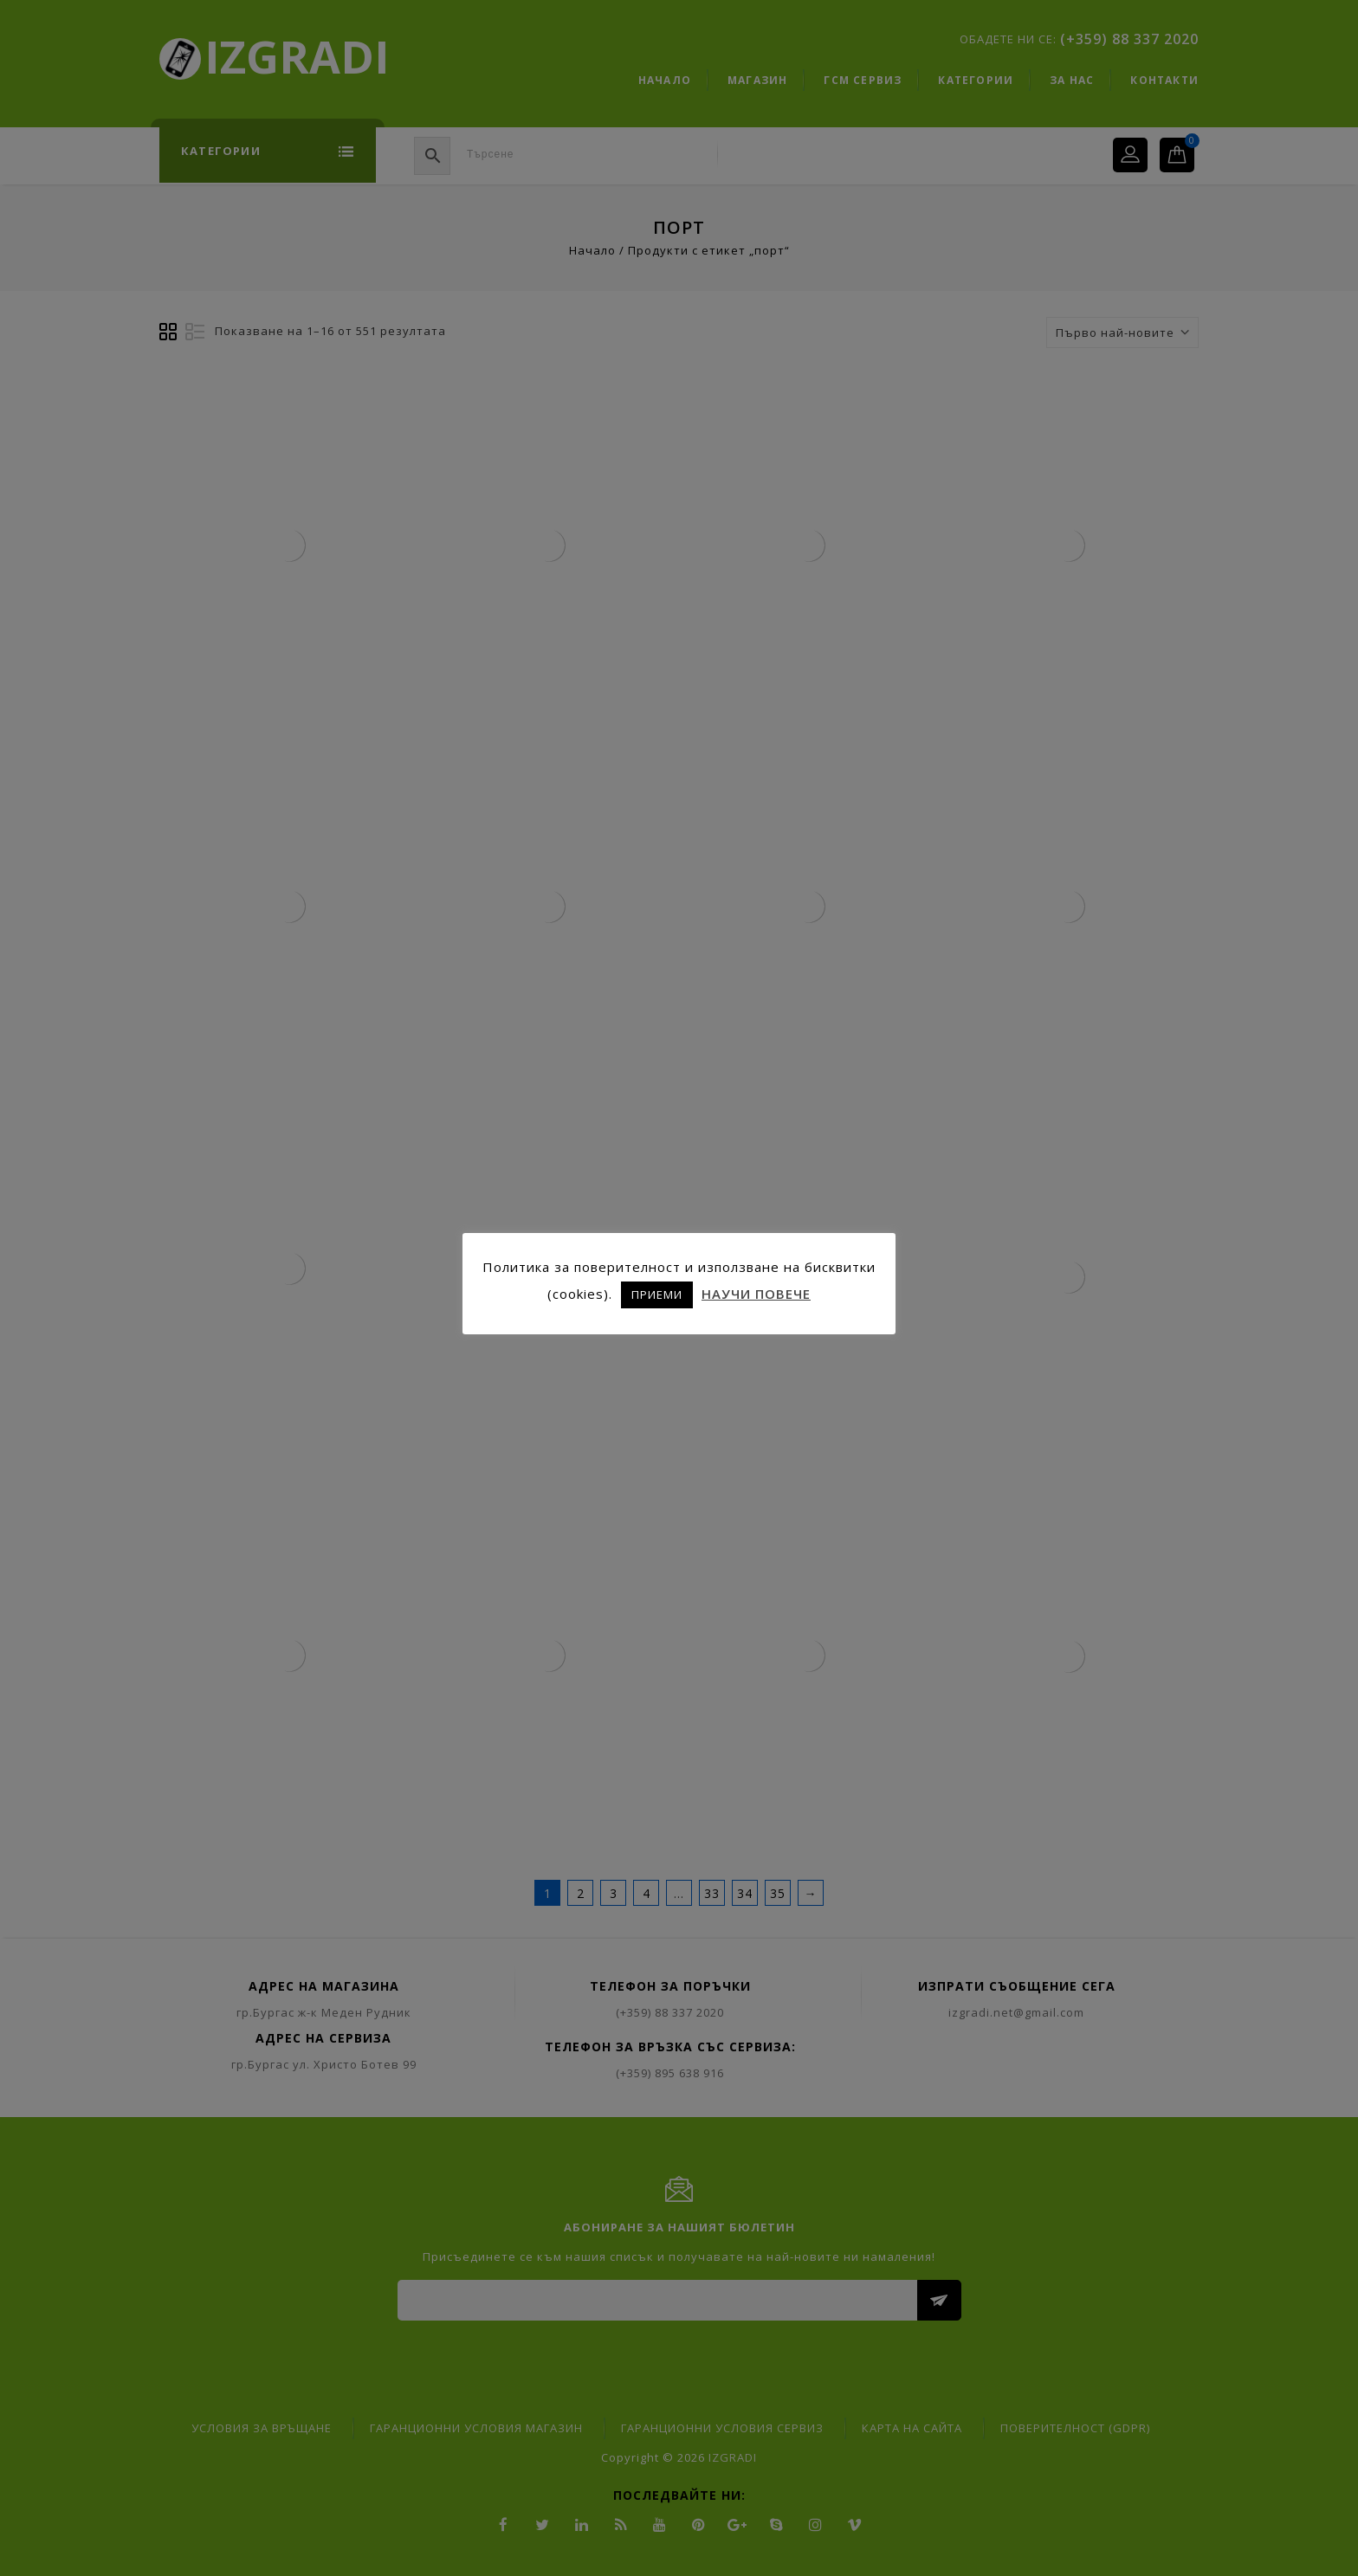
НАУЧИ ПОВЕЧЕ (756, 1293)
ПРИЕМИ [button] (656, 1294)
